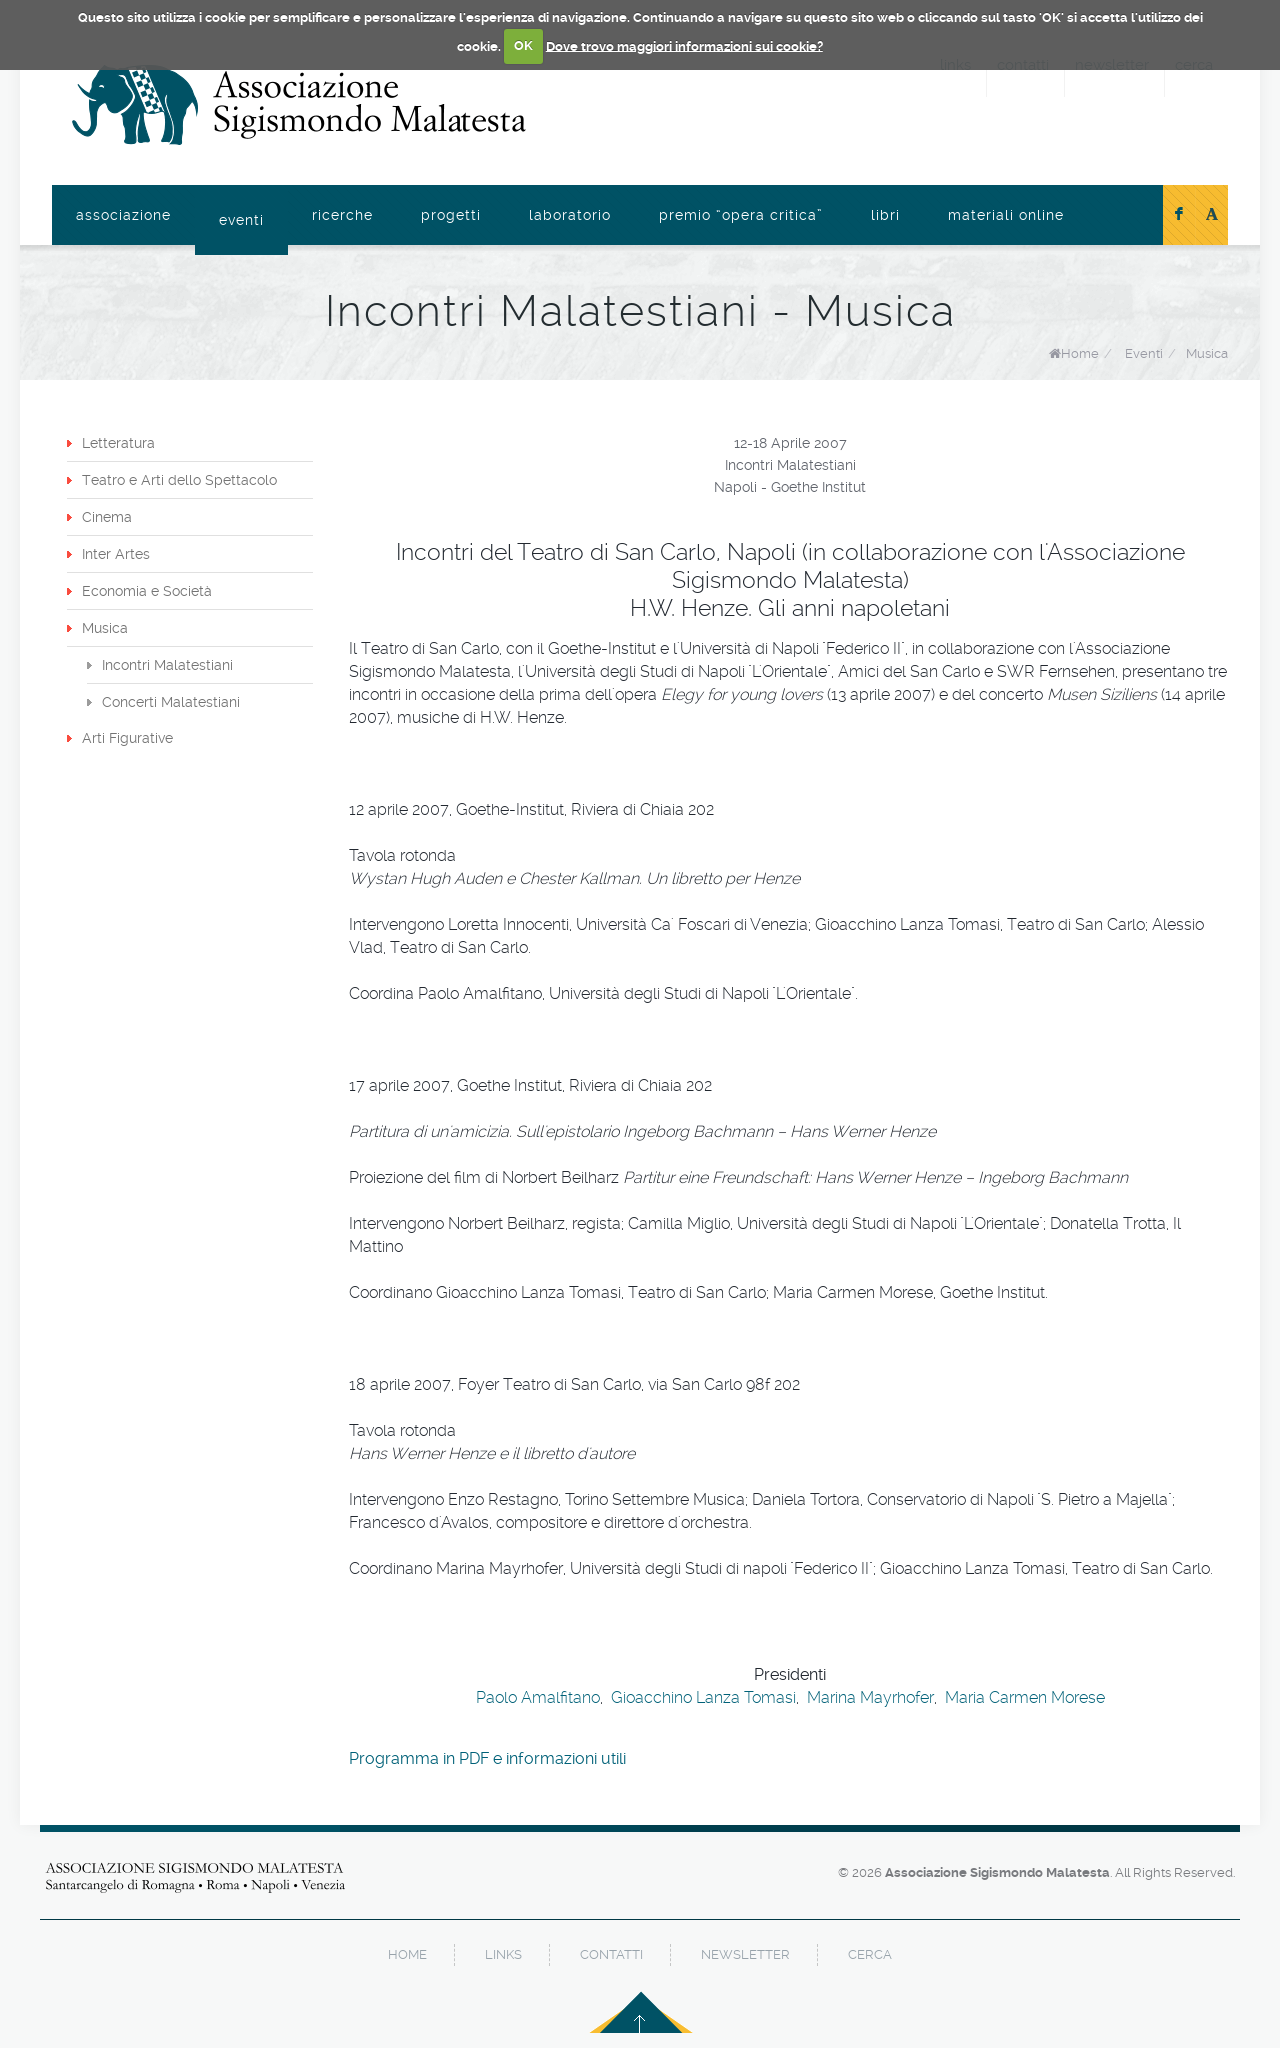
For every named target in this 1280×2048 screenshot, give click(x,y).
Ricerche (342, 215)
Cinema (107, 517)
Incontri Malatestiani (167, 665)
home (407, 1954)
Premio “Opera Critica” (741, 215)
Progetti (451, 215)
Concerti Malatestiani (171, 702)
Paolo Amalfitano (538, 1697)
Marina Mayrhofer (870, 1697)
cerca (870, 1954)
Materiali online (1006, 215)
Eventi (241, 220)
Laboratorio (570, 215)
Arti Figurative (127, 738)
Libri (885, 215)
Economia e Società (147, 591)
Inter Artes (116, 554)
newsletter (745, 1954)
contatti (611, 1954)
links (503, 1954)
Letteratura (118, 443)
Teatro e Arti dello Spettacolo (179, 480)
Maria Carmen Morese (1025, 1697)
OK (523, 45)
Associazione (123, 215)
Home (1080, 353)
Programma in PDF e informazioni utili (487, 1758)
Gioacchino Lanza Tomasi (703, 1697)
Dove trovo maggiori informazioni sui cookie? (684, 45)
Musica (1207, 353)
